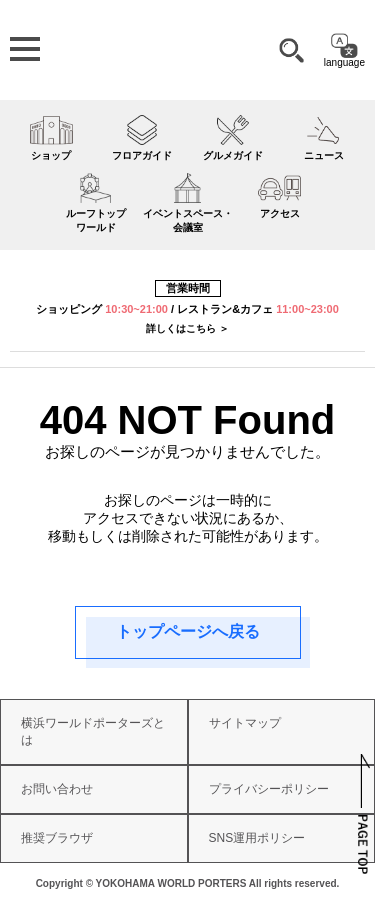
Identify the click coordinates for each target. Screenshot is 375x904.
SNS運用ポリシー (257, 838)
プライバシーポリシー (269, 789)
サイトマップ (245, 723)
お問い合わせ (57, 789)
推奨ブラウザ (57, 838)
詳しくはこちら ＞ (187, 328)
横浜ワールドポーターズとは (93, 731)
